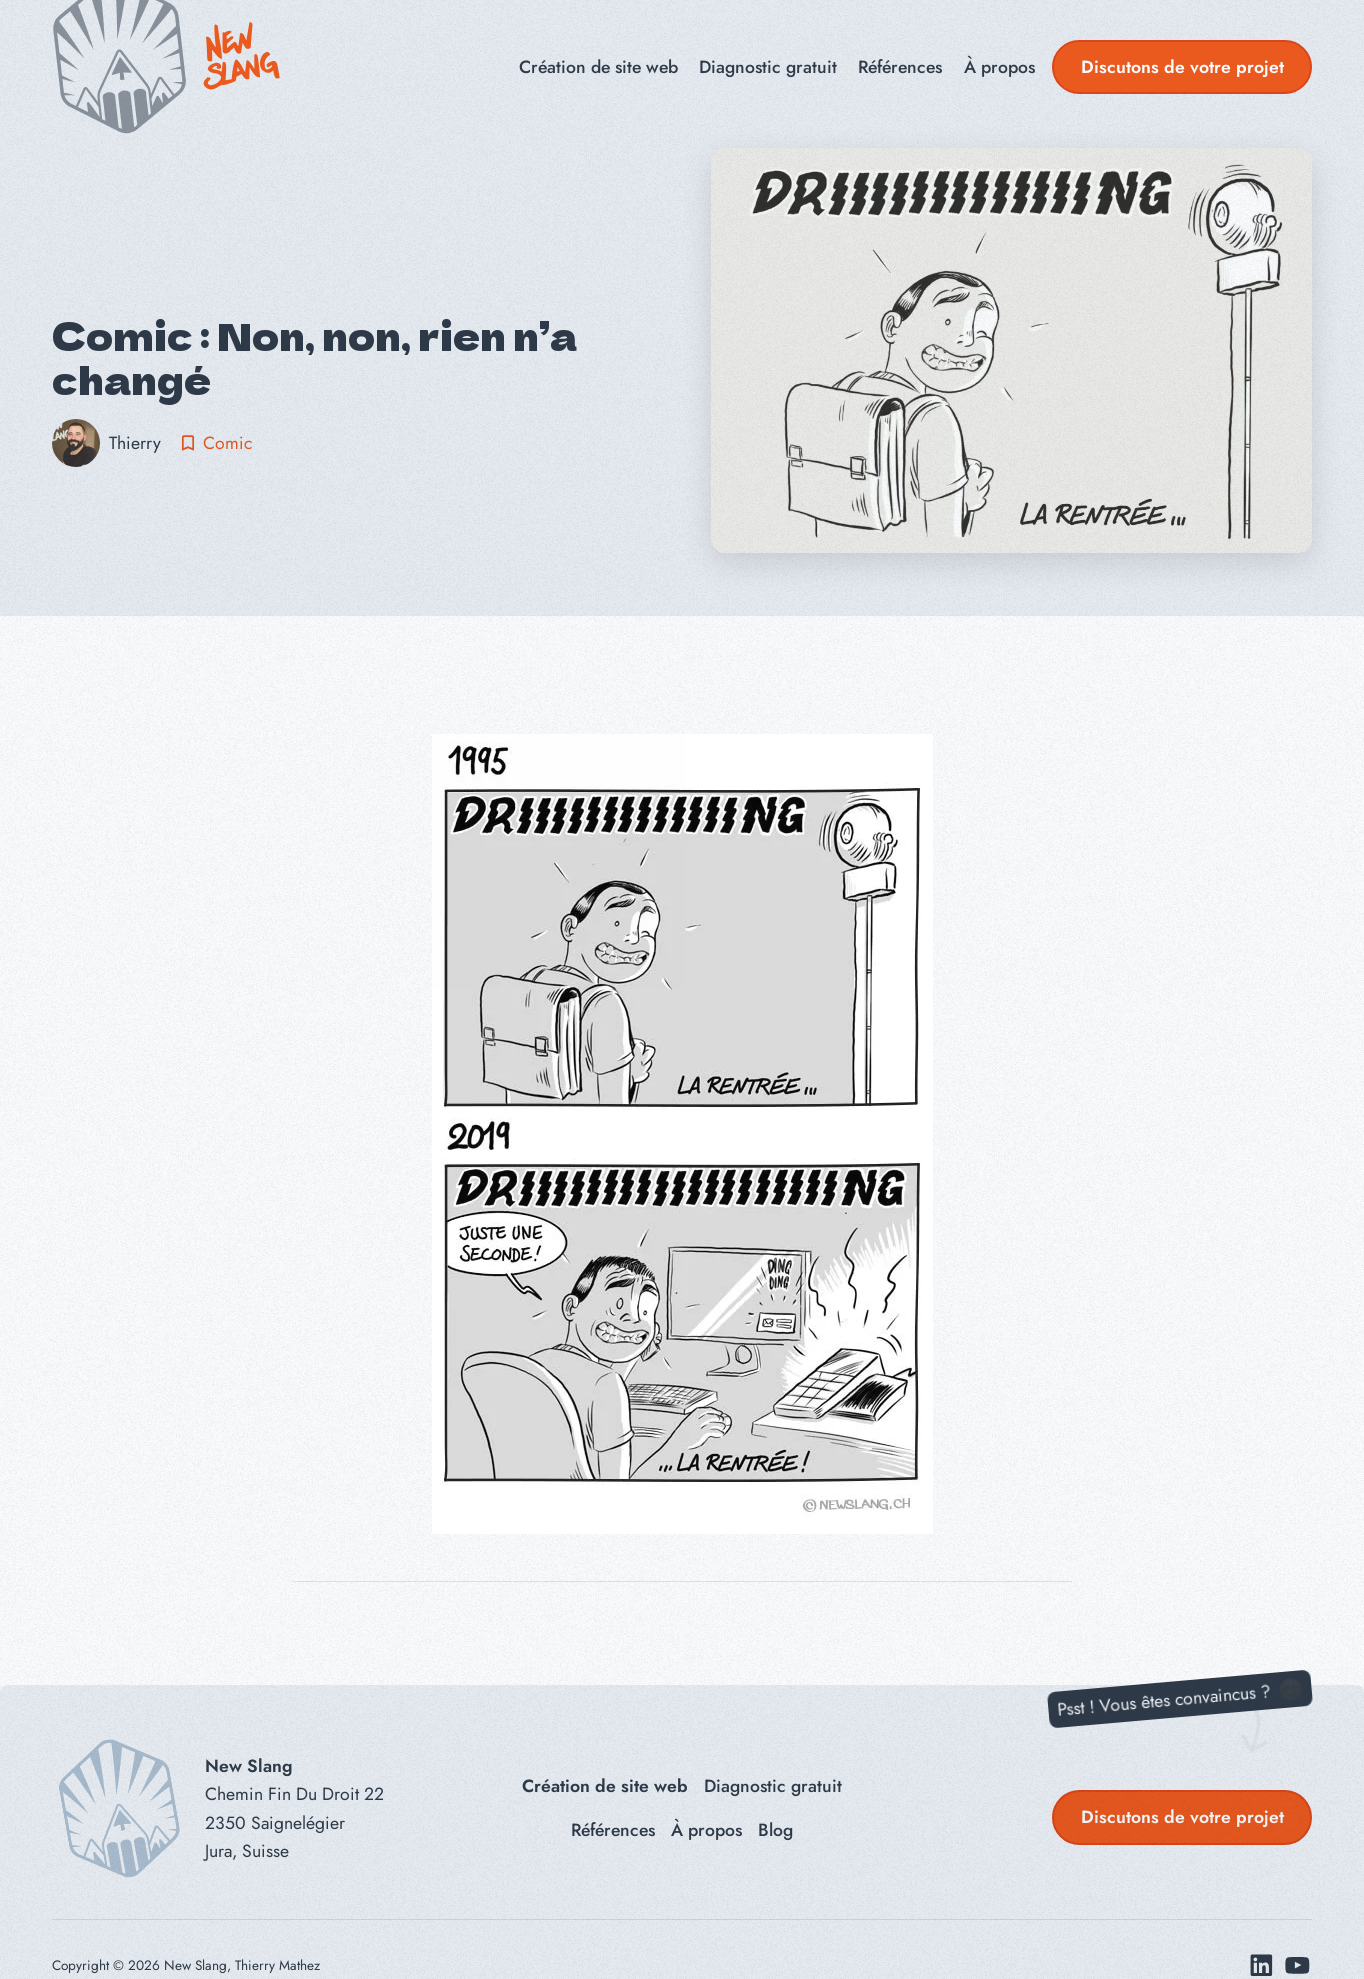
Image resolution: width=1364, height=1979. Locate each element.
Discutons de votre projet (1182, 67)
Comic (227, 443)
